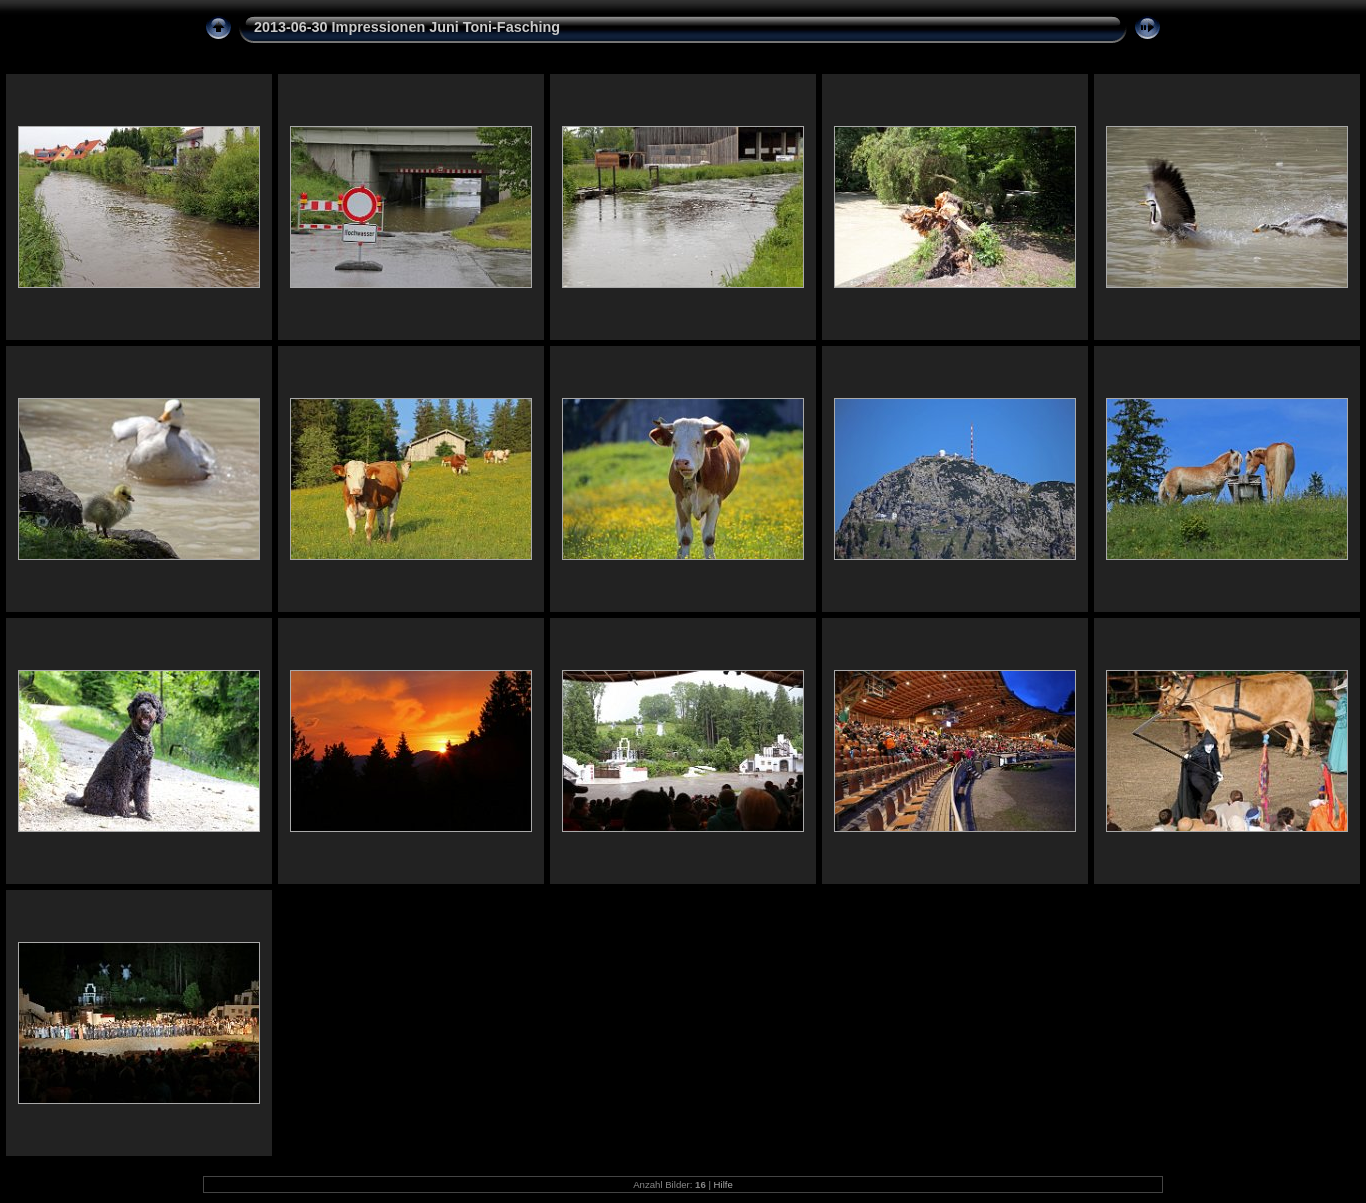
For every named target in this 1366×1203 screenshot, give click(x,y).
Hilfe (723, 1184)
